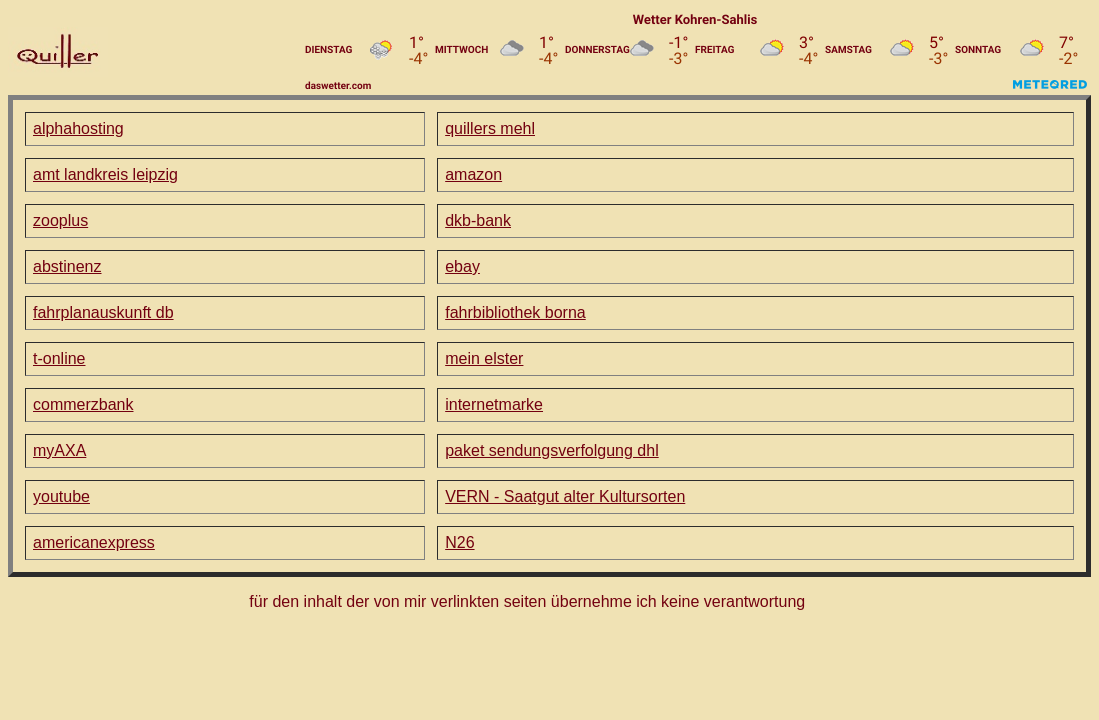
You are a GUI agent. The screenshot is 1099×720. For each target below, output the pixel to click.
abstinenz (67, 266)
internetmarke (494, 404)
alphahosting (78, 128)
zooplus (60, 220)
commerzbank (83, 404)
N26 (459, 542)
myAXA (59, 450)
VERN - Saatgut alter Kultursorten (565, 496)
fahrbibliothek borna (515, 312)
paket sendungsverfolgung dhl (552, 450)
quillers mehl (490, 128)
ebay (462, 266)
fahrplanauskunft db (103, 312)
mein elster (484, 358)
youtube (61, 496)
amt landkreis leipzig (105, 174)
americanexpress (94, 542)
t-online (59, 358)
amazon (473, 174)
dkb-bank (478, 220)
